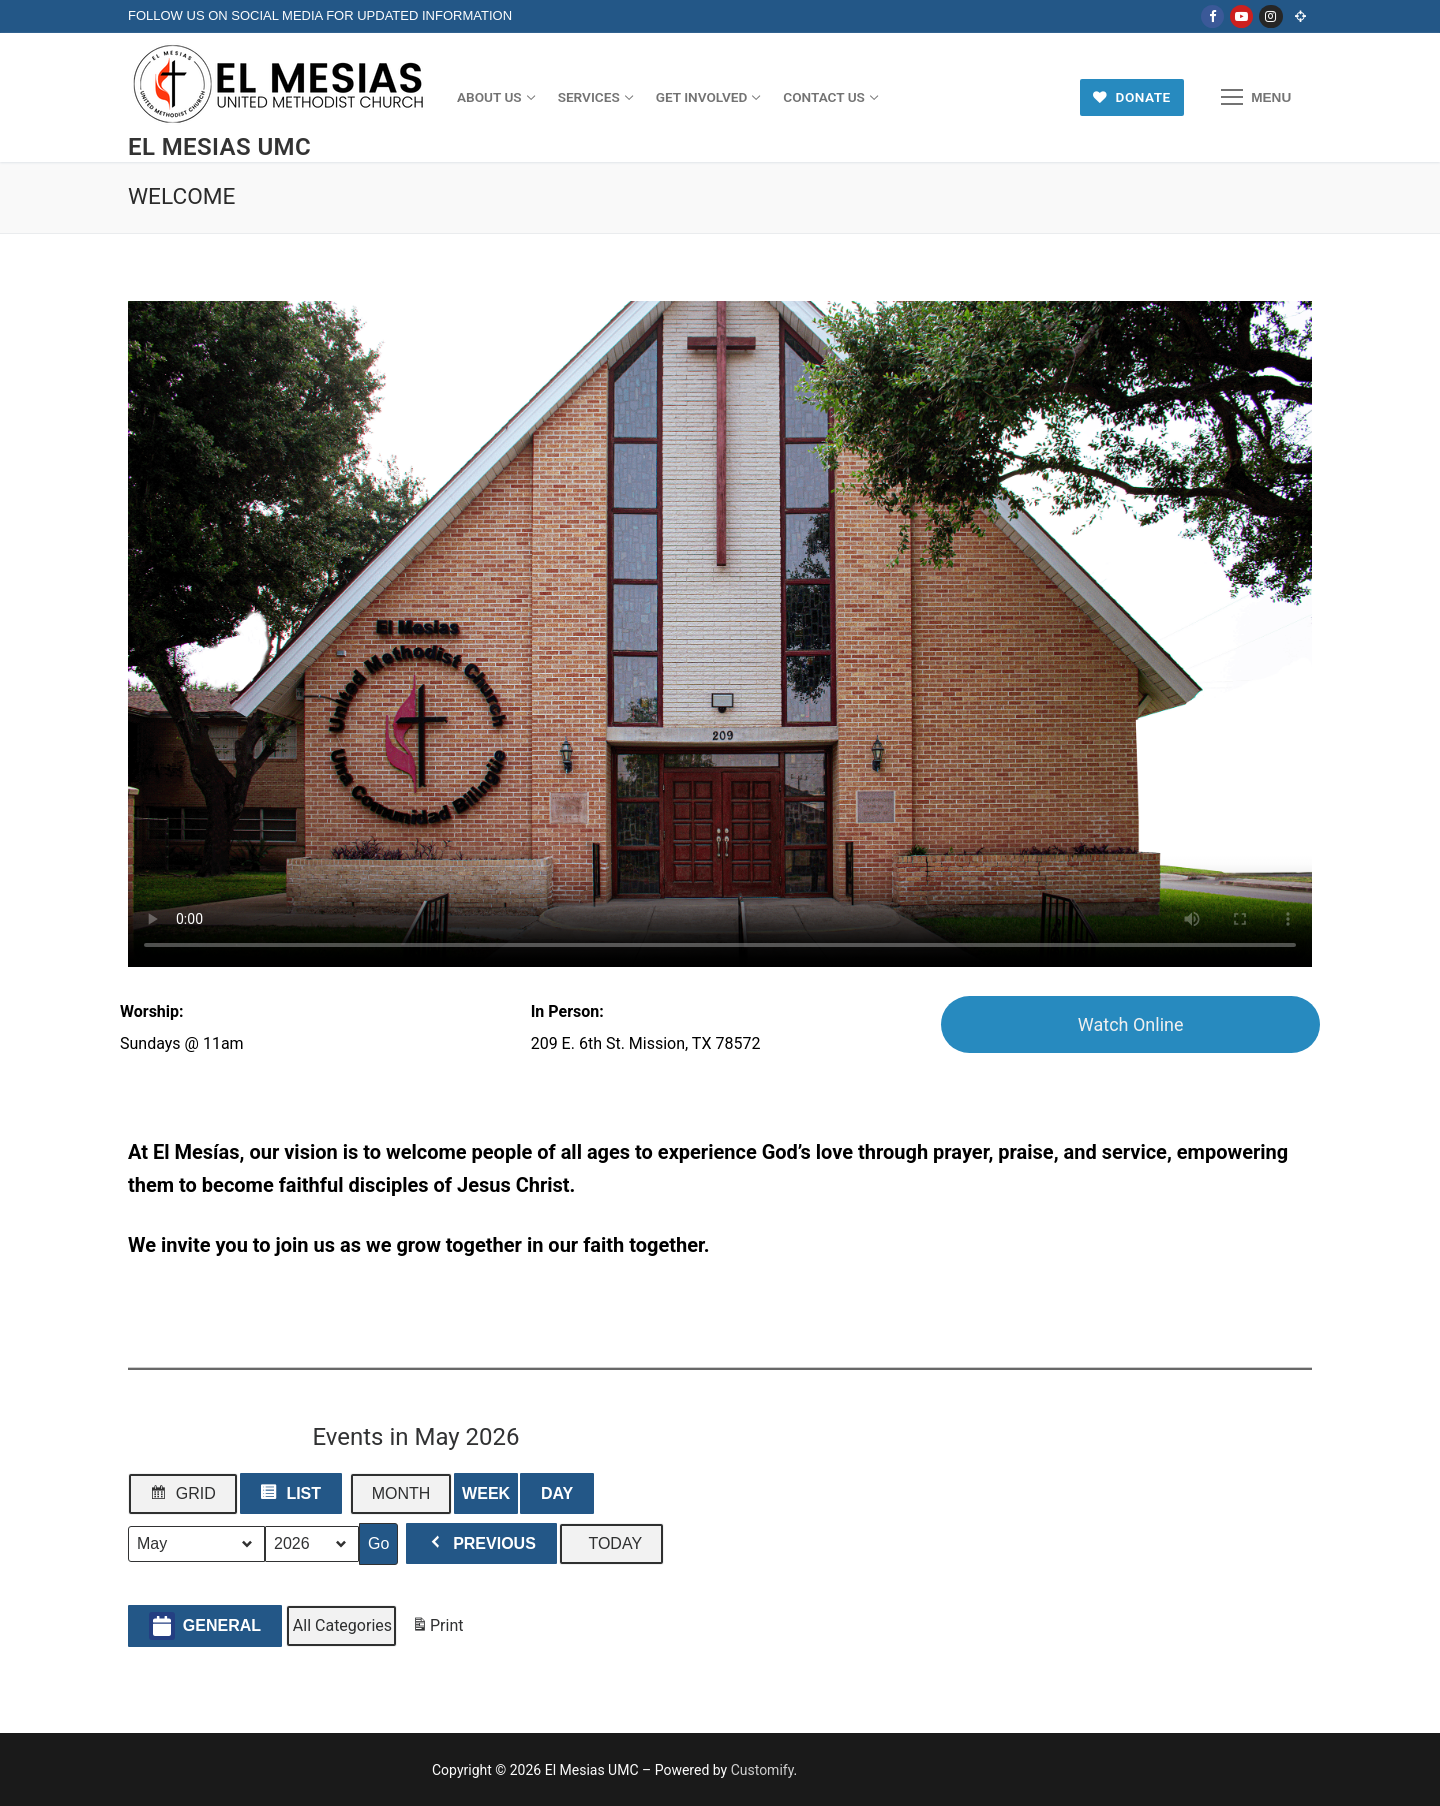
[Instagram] (1270, 16)
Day (557, 1493)
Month (401, 1493)
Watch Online (1131, 1024)
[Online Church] (1300, 16)
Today (615, 1543)
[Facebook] (1212, 16)
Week (486, 1493)
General (205, 1625)
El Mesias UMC (219, 147)
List (290, 1497)
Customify (762, 1770)
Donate (1132, 97)
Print (437, 1629)
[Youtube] (1241, 16)
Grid (183, 1497)
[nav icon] (1256, 98)
